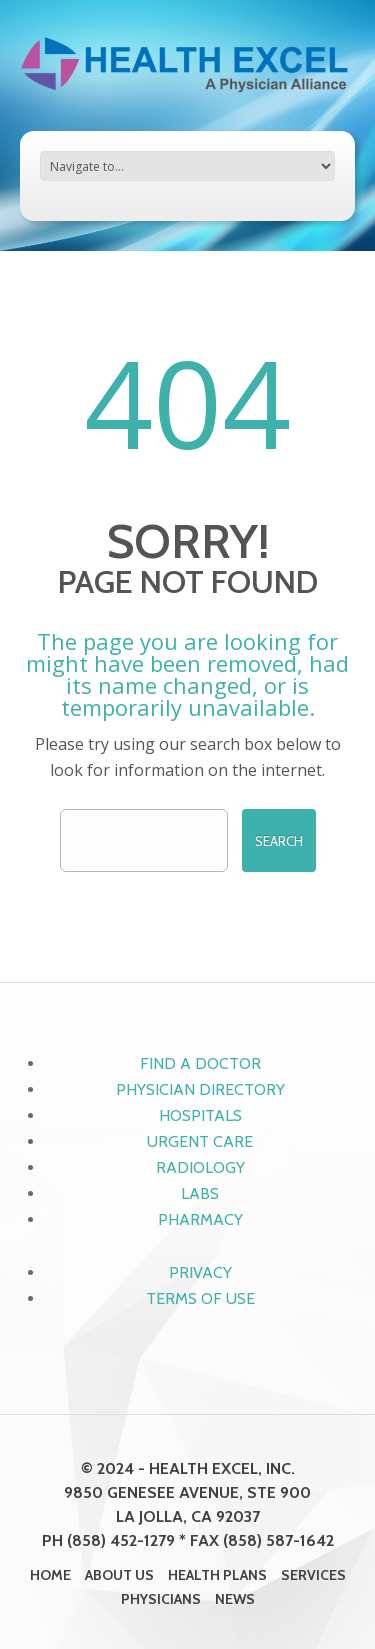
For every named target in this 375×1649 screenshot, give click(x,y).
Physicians (161, 1599)
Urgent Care (200, 1141)
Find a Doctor (200, 1063)
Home (50, 1575)
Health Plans (217, 1575)
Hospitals (200, 1115)
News (235, 1599)
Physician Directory (200, 1089)
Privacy (200, 1272)
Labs (200, 1193)
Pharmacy (200, 1219)
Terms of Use (200, 1298)
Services (313, 1575)
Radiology (200, 1167)
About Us (119, 1575)
